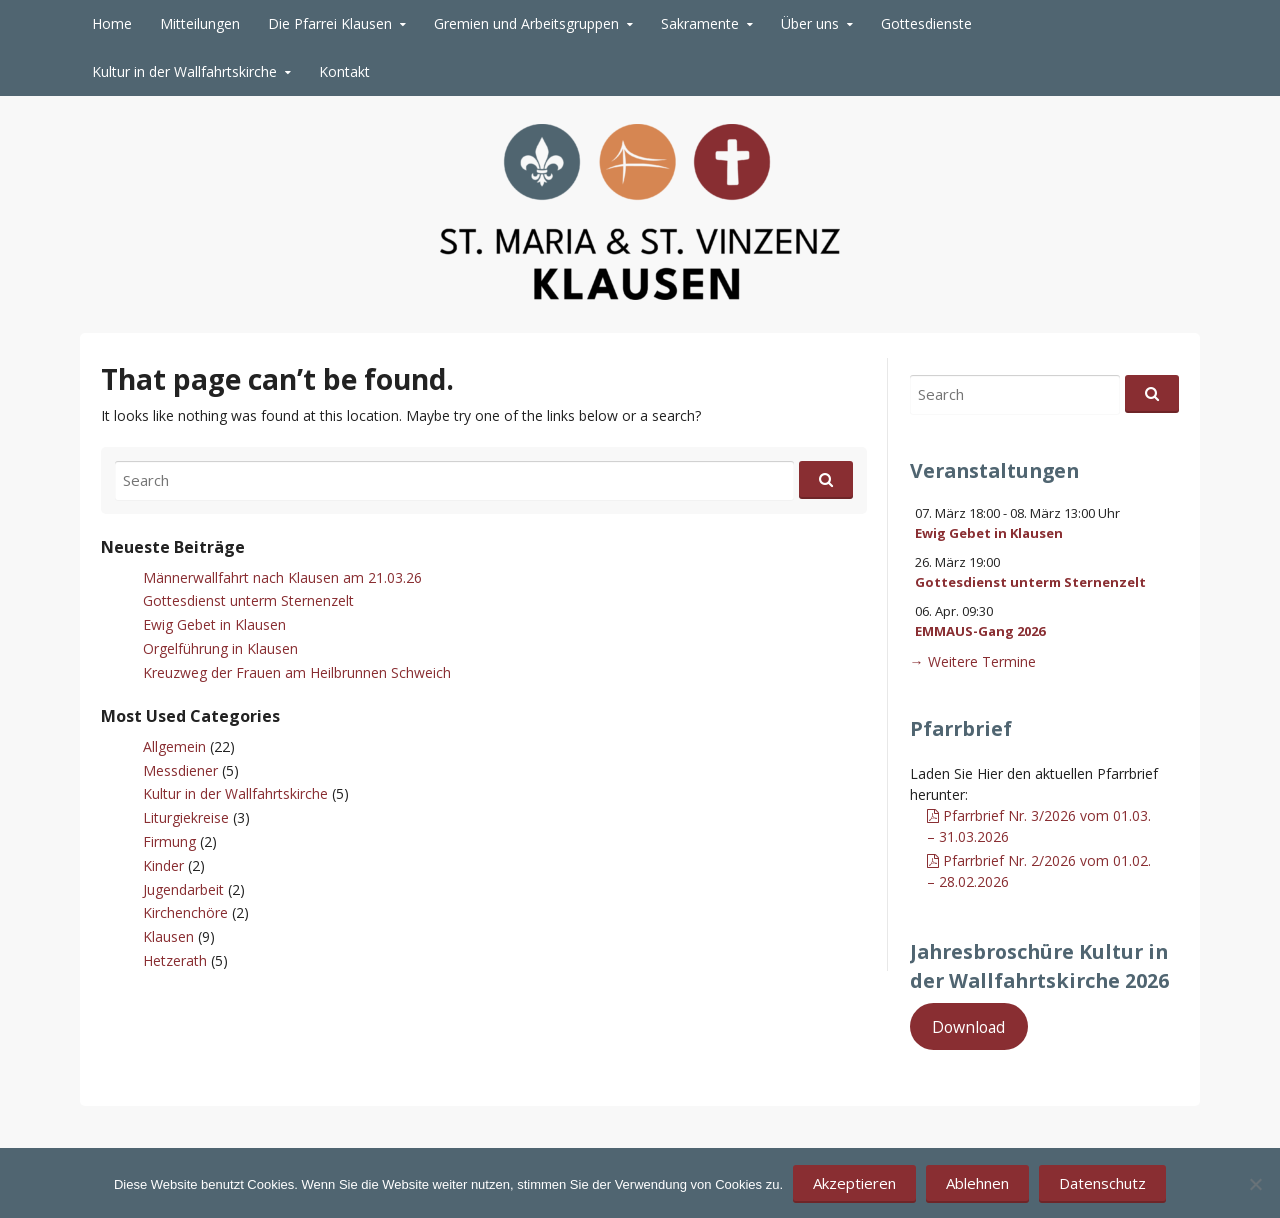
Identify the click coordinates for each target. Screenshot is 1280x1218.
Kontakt (344, 71)
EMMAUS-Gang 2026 (980, 631)
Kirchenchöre (185, 912)
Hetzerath (175, 960)
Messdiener (180, 770)
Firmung (169, 841)
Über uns (810, 23)
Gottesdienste (926, 23)
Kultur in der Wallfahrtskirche (184, 71)
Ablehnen (977, 1183)
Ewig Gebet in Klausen (214, 624)
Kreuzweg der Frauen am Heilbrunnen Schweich (297, 672)
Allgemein (174, 746)
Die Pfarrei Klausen (330, 23)
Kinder (163, 865)
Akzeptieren (854, 1183)
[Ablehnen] (1255, 1184)
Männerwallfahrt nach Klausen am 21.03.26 (282, 577)
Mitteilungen (200, 23)
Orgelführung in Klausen (220, 648)
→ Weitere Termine (973, 661)
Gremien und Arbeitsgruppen (526, 23)
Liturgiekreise (186, 817)
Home (112, 23)
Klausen (168, 936)
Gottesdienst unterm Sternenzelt (248, 600)
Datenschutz (1102, 1183)
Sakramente (700, 23)
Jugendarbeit (183, 889)
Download (968, 1026)
